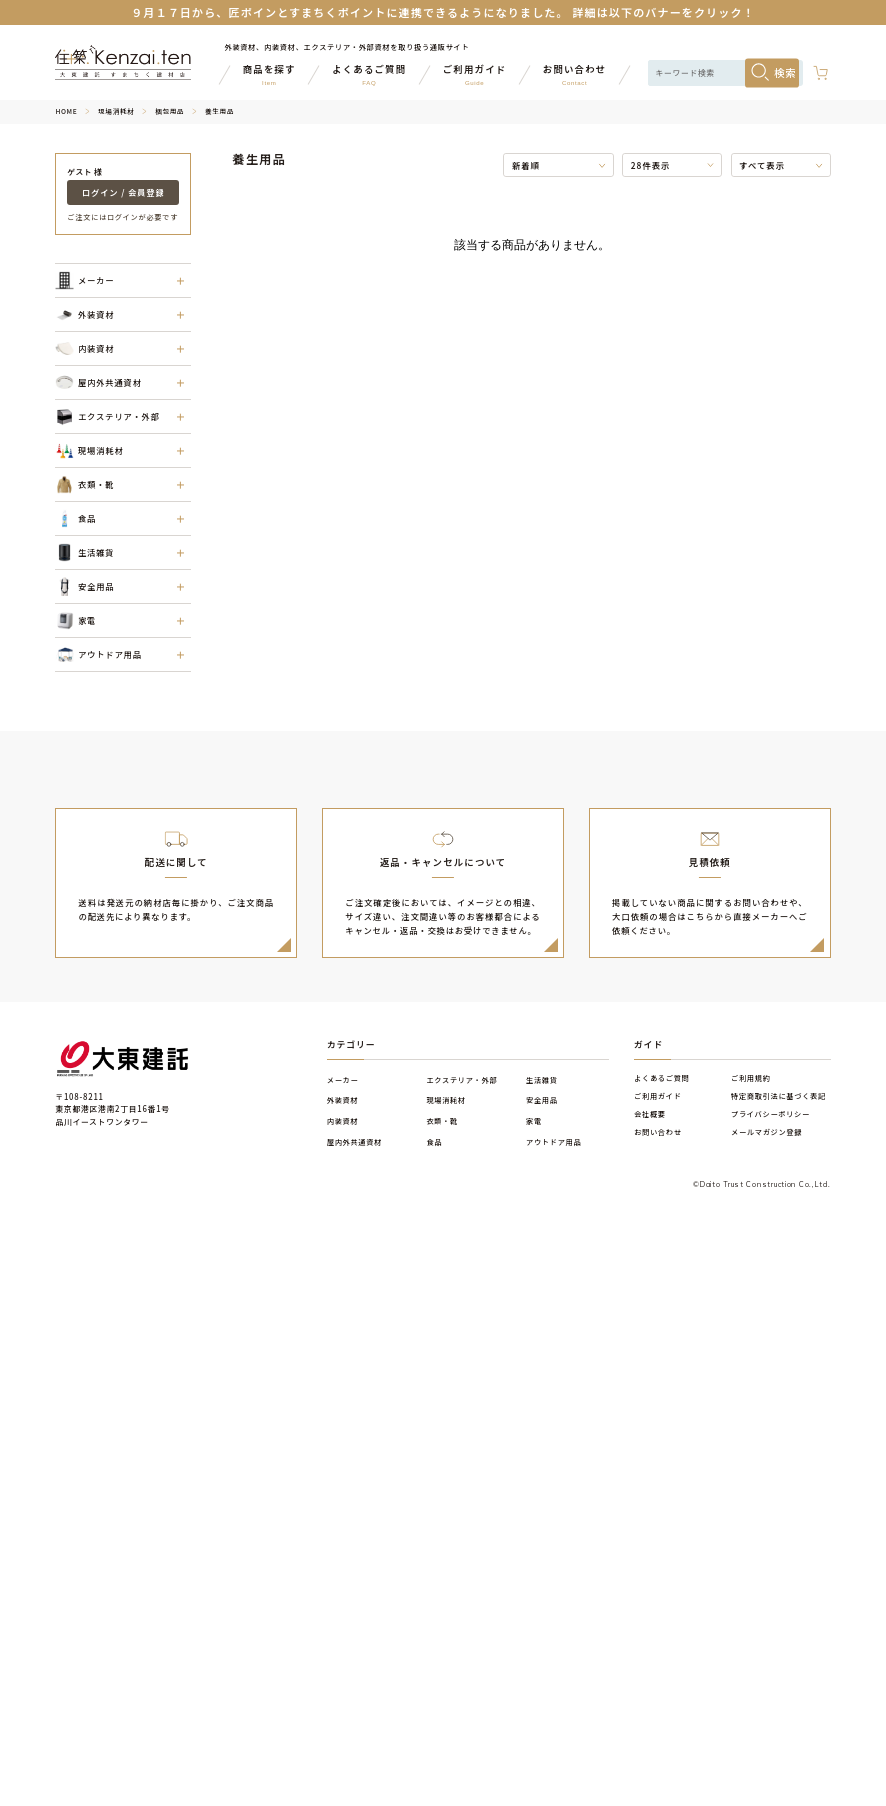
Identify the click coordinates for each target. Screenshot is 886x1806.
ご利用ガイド (657, 1096)
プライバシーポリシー (770, 1114)
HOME (66, 111)
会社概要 (650, 1114)
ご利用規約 (751, 1078)
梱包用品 (169, 111)
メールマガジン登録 (766, 1132)
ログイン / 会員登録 (123, 192)
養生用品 (219, 111)
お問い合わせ (657, 1132)
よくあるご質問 (661, 1078)
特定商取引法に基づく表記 (778, 1096)
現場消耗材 (116, 111)
